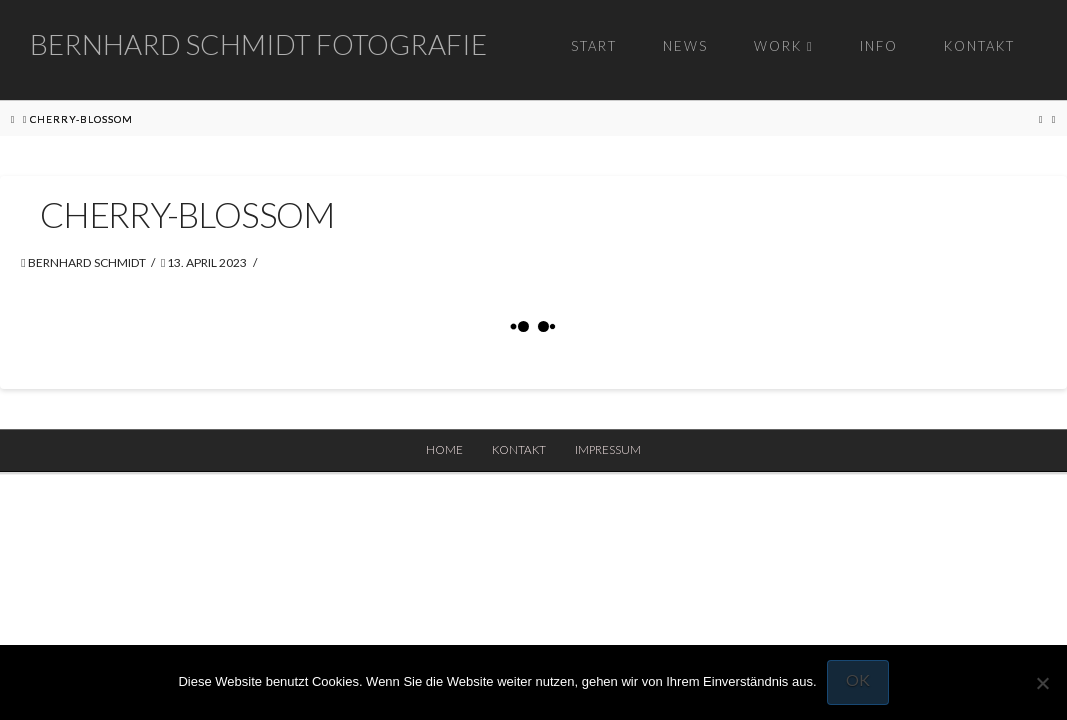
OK (858, 679)
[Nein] (1042, 683)
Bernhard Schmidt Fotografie (258, 44)
